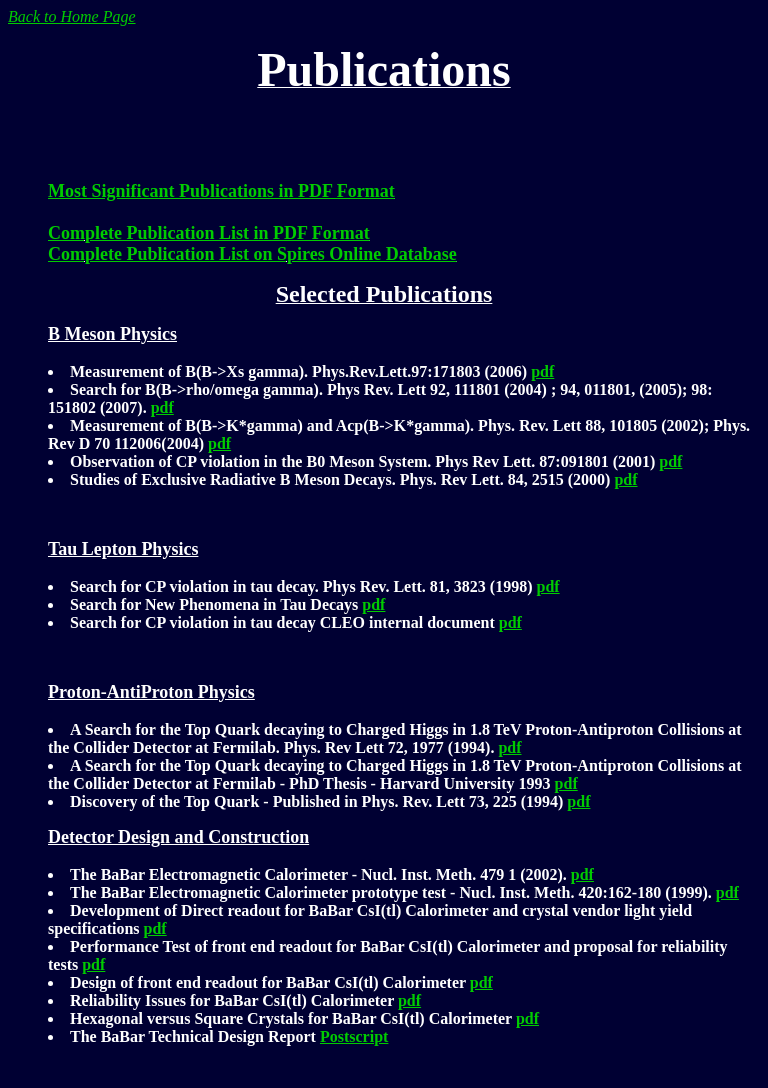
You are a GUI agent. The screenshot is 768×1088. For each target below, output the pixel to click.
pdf (542, 371)
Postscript (354, 1036)
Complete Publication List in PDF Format (209, 233)
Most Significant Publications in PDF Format (221, 191)
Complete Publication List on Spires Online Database (252, 254)
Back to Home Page (72, 16)
